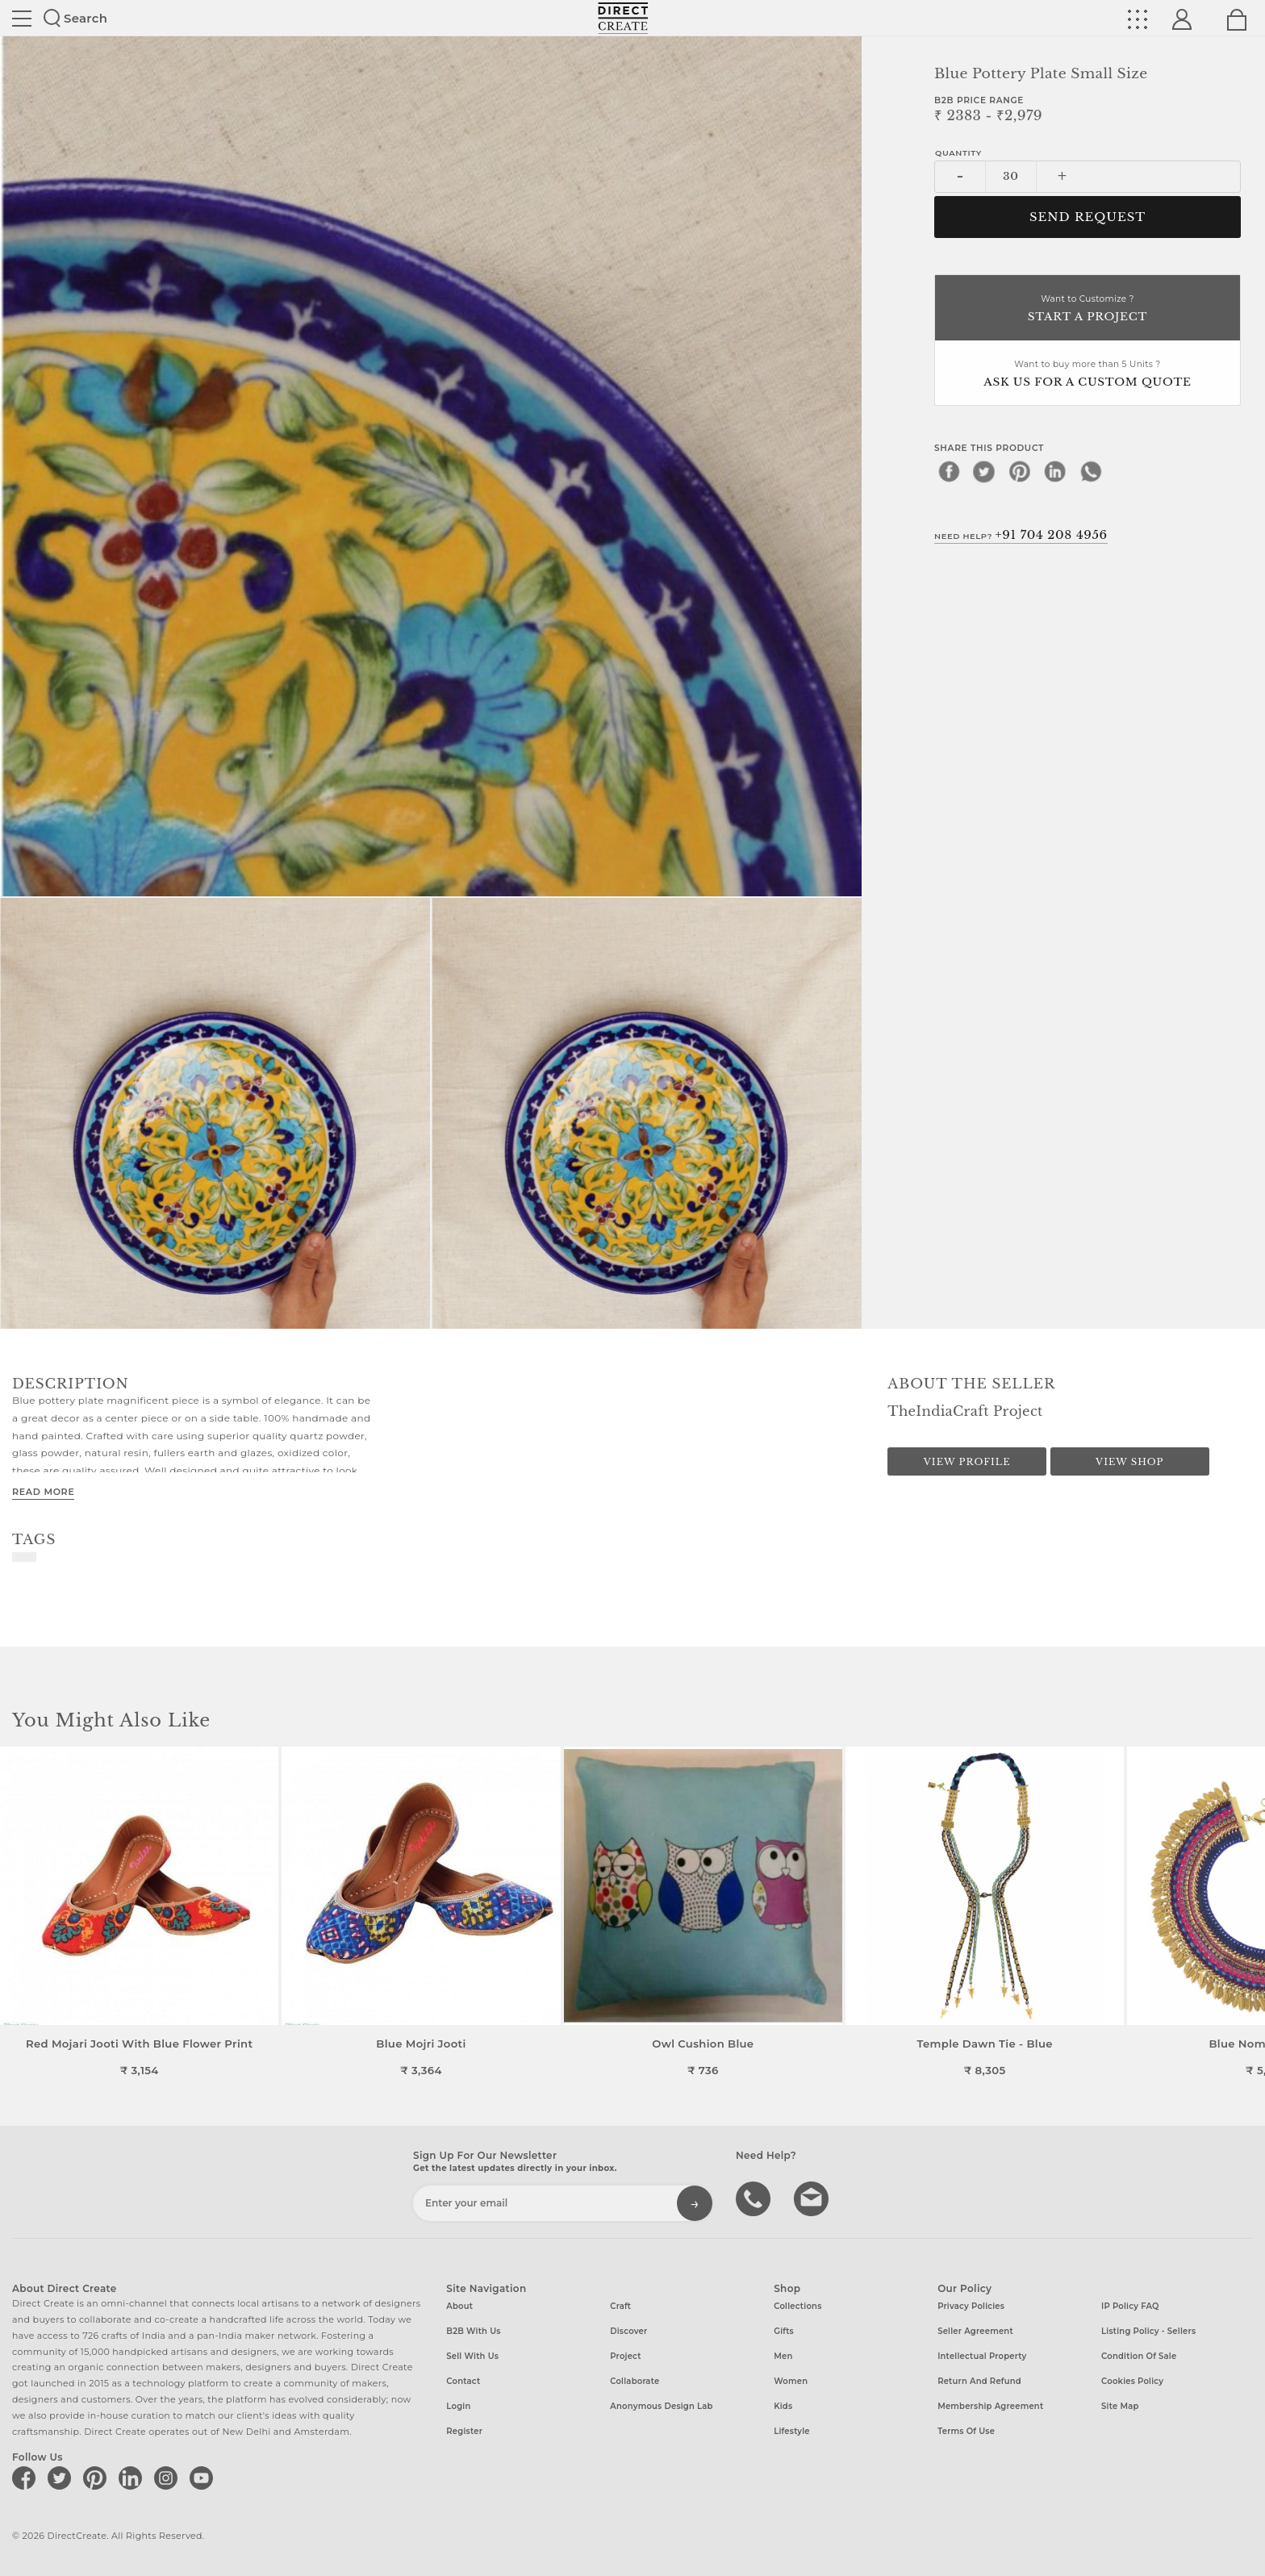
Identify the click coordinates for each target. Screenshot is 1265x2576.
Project (625, 2356)
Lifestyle (792, 2431)
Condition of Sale (1138, 2356)
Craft (620, 2306)
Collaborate (634, 2381)
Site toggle (21, 18)
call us (755, 2197)
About (459, 2306)
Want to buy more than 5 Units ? (1087, 374)
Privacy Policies (970, 2306)
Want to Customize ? (1087, 309)
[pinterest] (1019, 471)
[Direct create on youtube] (204, 2477)
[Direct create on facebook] (26, 2477)
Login (458, 2406)
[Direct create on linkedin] (133, 2477)
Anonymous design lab (661, 2406)
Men (783, 2356)
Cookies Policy (1132, 2381)
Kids (783, 2406)
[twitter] (984, 471)
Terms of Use (966, 2431)
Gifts (784, 2331)
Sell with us (472, 2356)
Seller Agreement (975, 2331)
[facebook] (948, 471)
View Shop (1129, 1462)
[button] (1246, 1912)
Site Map (1119, 2406)
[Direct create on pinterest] (97, 2477)
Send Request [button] (1087, 217)
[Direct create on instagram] (168, 2477)
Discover (628, 2331)
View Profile (967, 1462)
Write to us (813, 2197)
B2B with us (473, 2331)
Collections (797, 2306)
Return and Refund (979, 2381)
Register (464, 2431)
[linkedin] (1055, 471)
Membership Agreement (990, 2406)
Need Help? (1021, 535)
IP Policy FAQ (1130, 2306)
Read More (43, 1491)
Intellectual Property (981, 2356)
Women (791, 2381)
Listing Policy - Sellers (1148, 2331)
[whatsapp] (1090, 471)
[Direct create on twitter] (62, 2477)
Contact (463, 2381)
